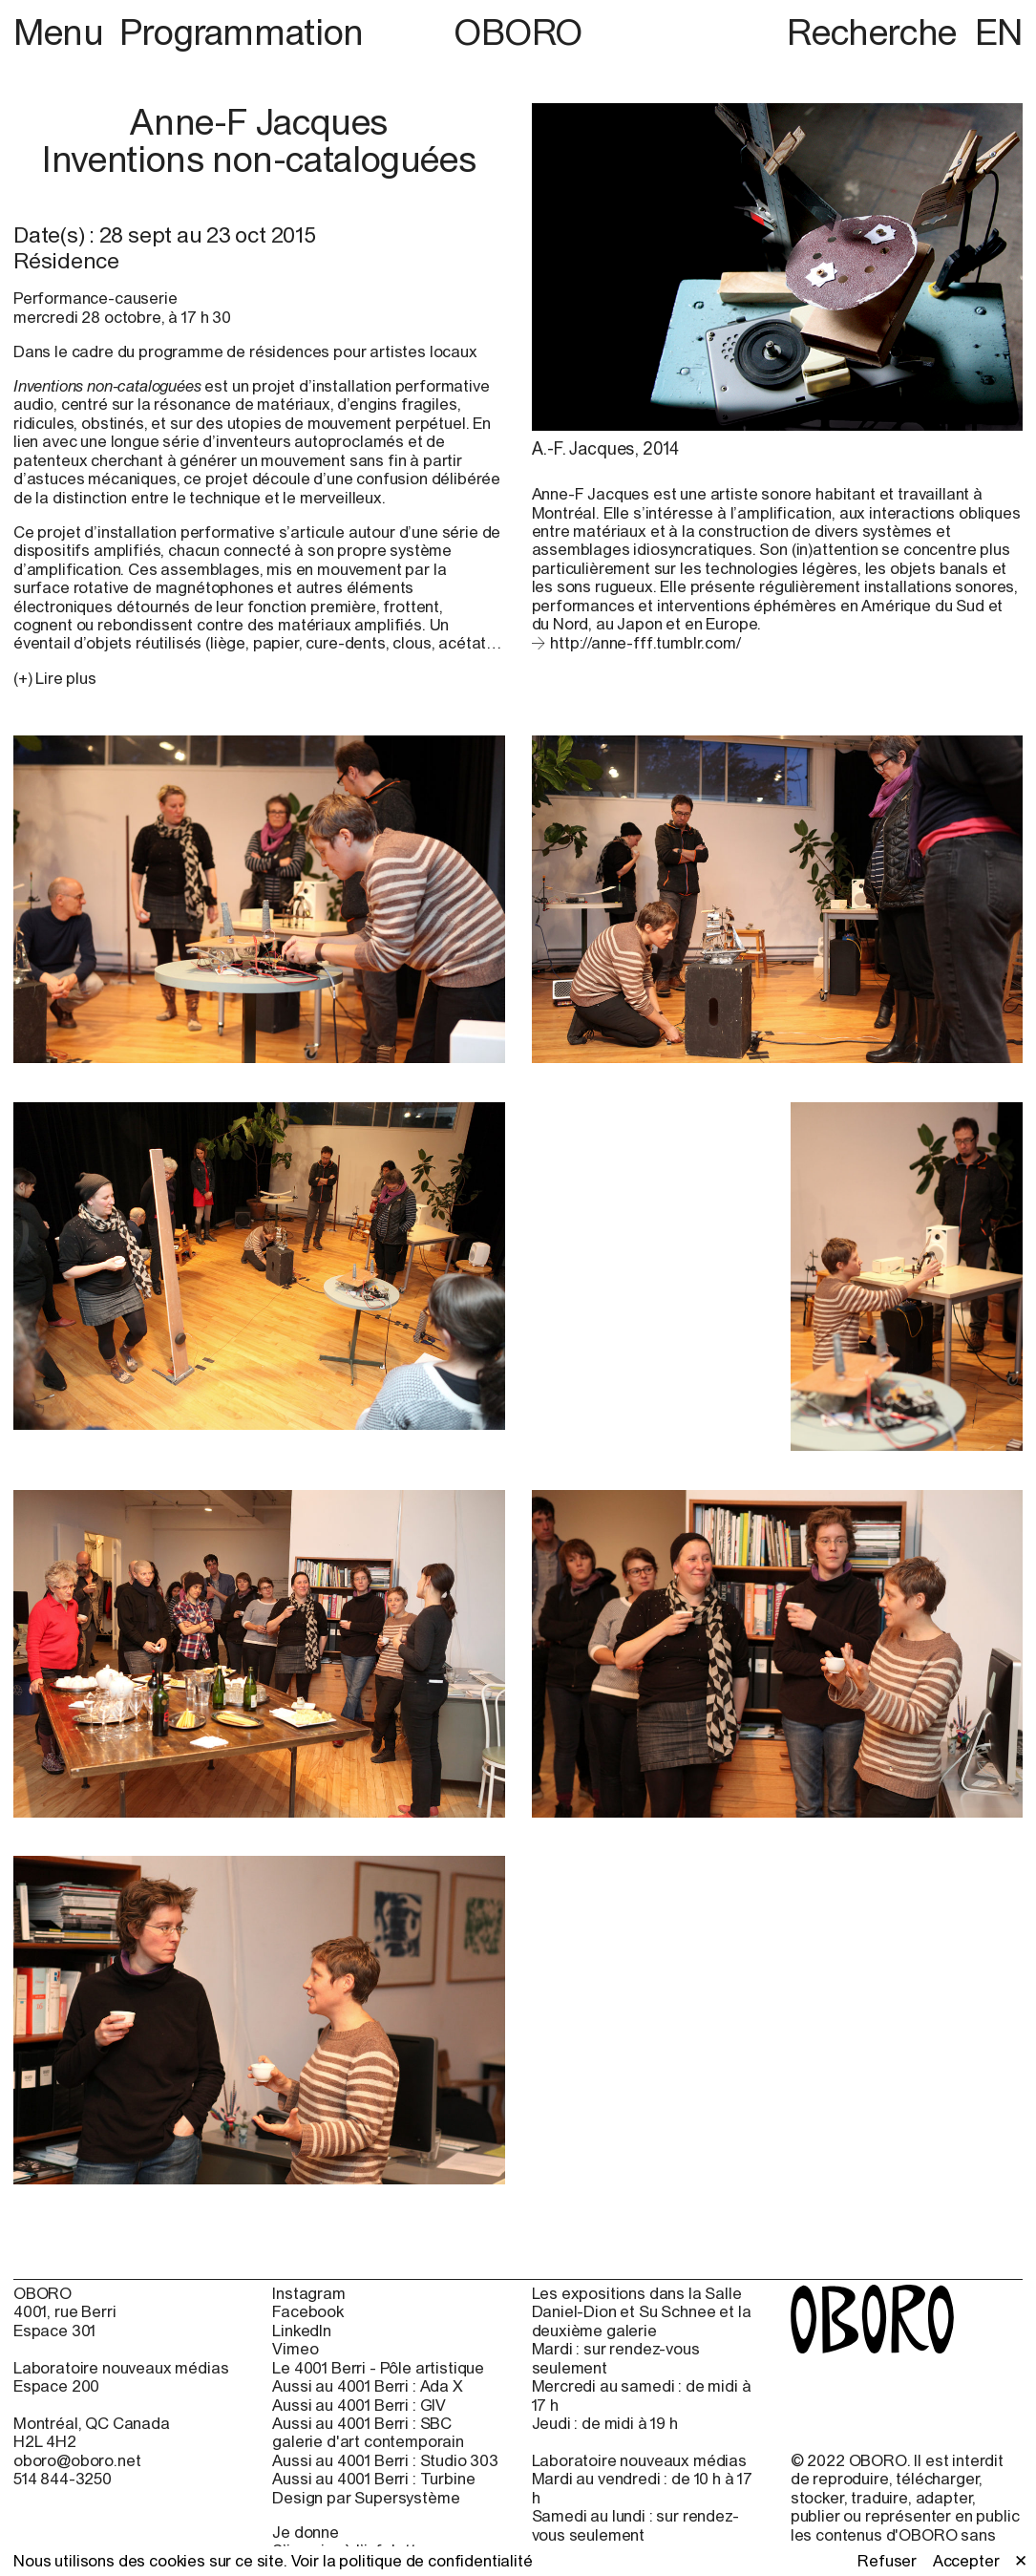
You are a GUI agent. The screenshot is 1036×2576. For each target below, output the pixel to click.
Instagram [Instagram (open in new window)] (309, 2294)
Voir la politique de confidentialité (412, 2560)
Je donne (305, 2532)
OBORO (518, 32)
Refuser (887, 2561)
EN (999, 32)
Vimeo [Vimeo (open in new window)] (295, 2349)
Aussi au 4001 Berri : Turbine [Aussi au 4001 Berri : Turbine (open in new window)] (373, 2479)
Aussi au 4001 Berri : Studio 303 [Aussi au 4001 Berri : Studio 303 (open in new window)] (385, 2461)
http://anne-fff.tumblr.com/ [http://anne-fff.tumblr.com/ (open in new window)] (645, 642)
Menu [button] (62, 32)
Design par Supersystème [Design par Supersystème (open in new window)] (365, 2498)
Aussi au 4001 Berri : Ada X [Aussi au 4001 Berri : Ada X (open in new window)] (367, 2386)
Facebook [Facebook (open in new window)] (308, 2312)
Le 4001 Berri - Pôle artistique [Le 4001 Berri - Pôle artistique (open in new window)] (378, 2368)
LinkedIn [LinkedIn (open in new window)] (301, 2331)
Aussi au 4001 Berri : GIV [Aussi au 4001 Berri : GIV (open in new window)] (359, 2405)
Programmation (241, 32)
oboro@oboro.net (77, 2460)
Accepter (966, 2561)
